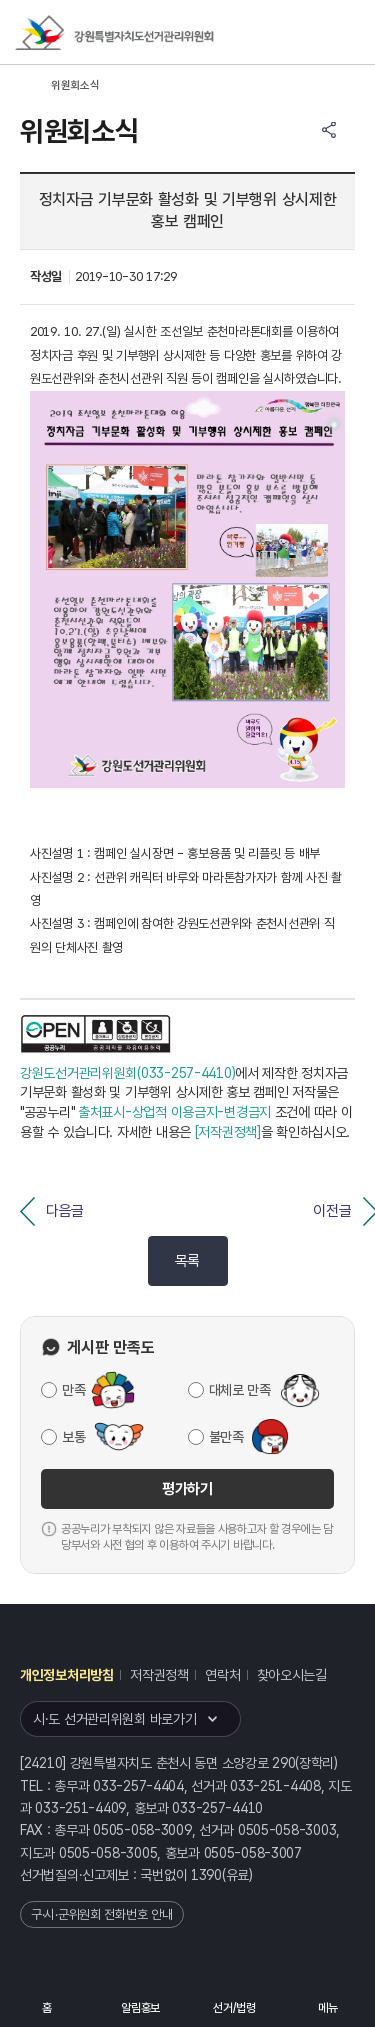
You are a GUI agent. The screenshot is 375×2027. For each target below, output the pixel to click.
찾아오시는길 (292, 1675)
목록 (187, 1261)
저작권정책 (159, 1675)
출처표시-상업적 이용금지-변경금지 (174, 1112)
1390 (206, 1875)
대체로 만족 (240, 1390)
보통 (73, 1437)
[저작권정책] (228, 1132)
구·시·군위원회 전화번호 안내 (102, 1914)
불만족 (226, 1437)
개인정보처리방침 (67, 1675)
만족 (73, 1390)
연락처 (222, 1675)
